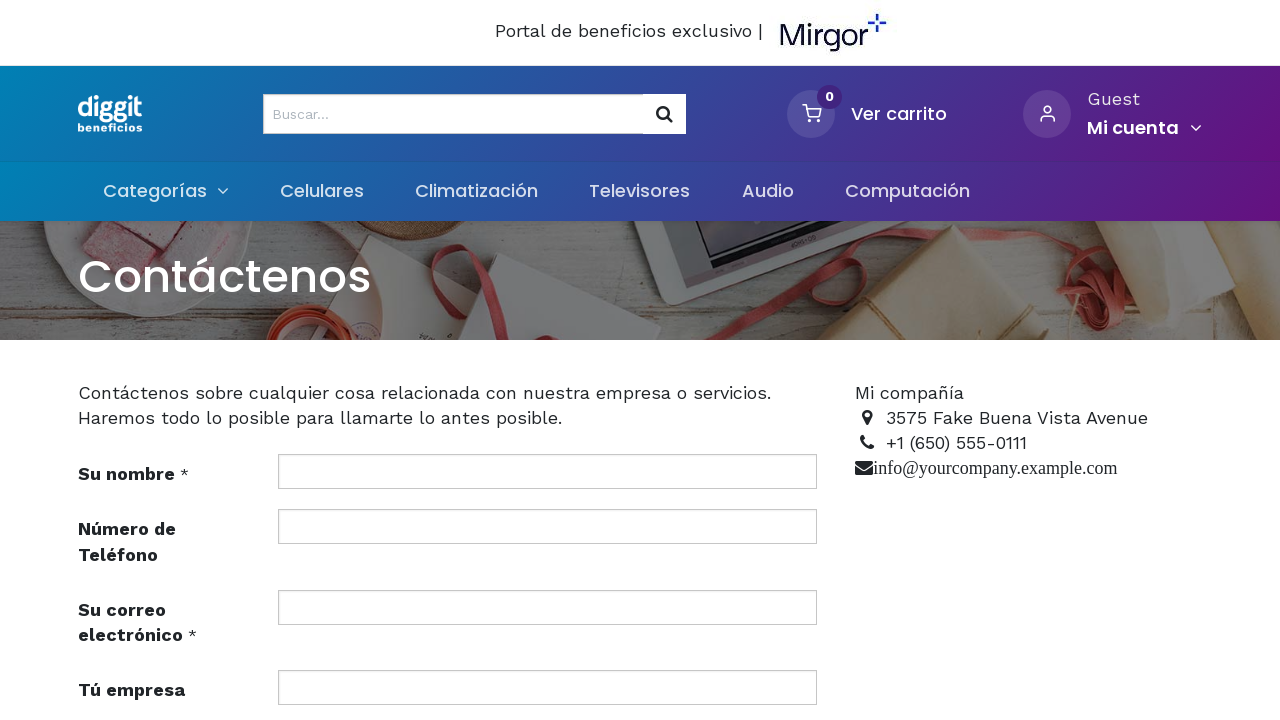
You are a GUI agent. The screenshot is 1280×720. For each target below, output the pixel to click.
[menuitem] (322, 190)
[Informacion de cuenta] (1144, 128)
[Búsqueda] (664, 114)
